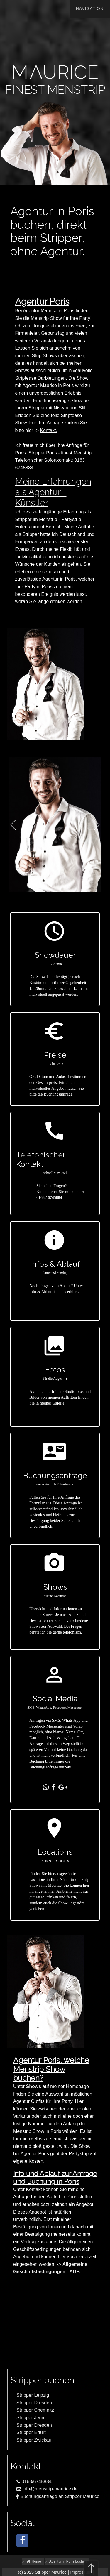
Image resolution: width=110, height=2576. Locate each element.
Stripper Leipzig (32, 2395)
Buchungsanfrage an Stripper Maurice (57, 2496)
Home (33, 2561)
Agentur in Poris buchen (68, 2561)
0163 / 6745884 (49, 1197)
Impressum (81, 2572)
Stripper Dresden (34, 2402)
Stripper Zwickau (33, 2440)
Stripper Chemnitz (35, 2409)
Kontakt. (48, 430)
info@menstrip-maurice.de (46, 2488)
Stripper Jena (30, 2417)
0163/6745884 (34, 2481)
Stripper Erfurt (31, 2432)
